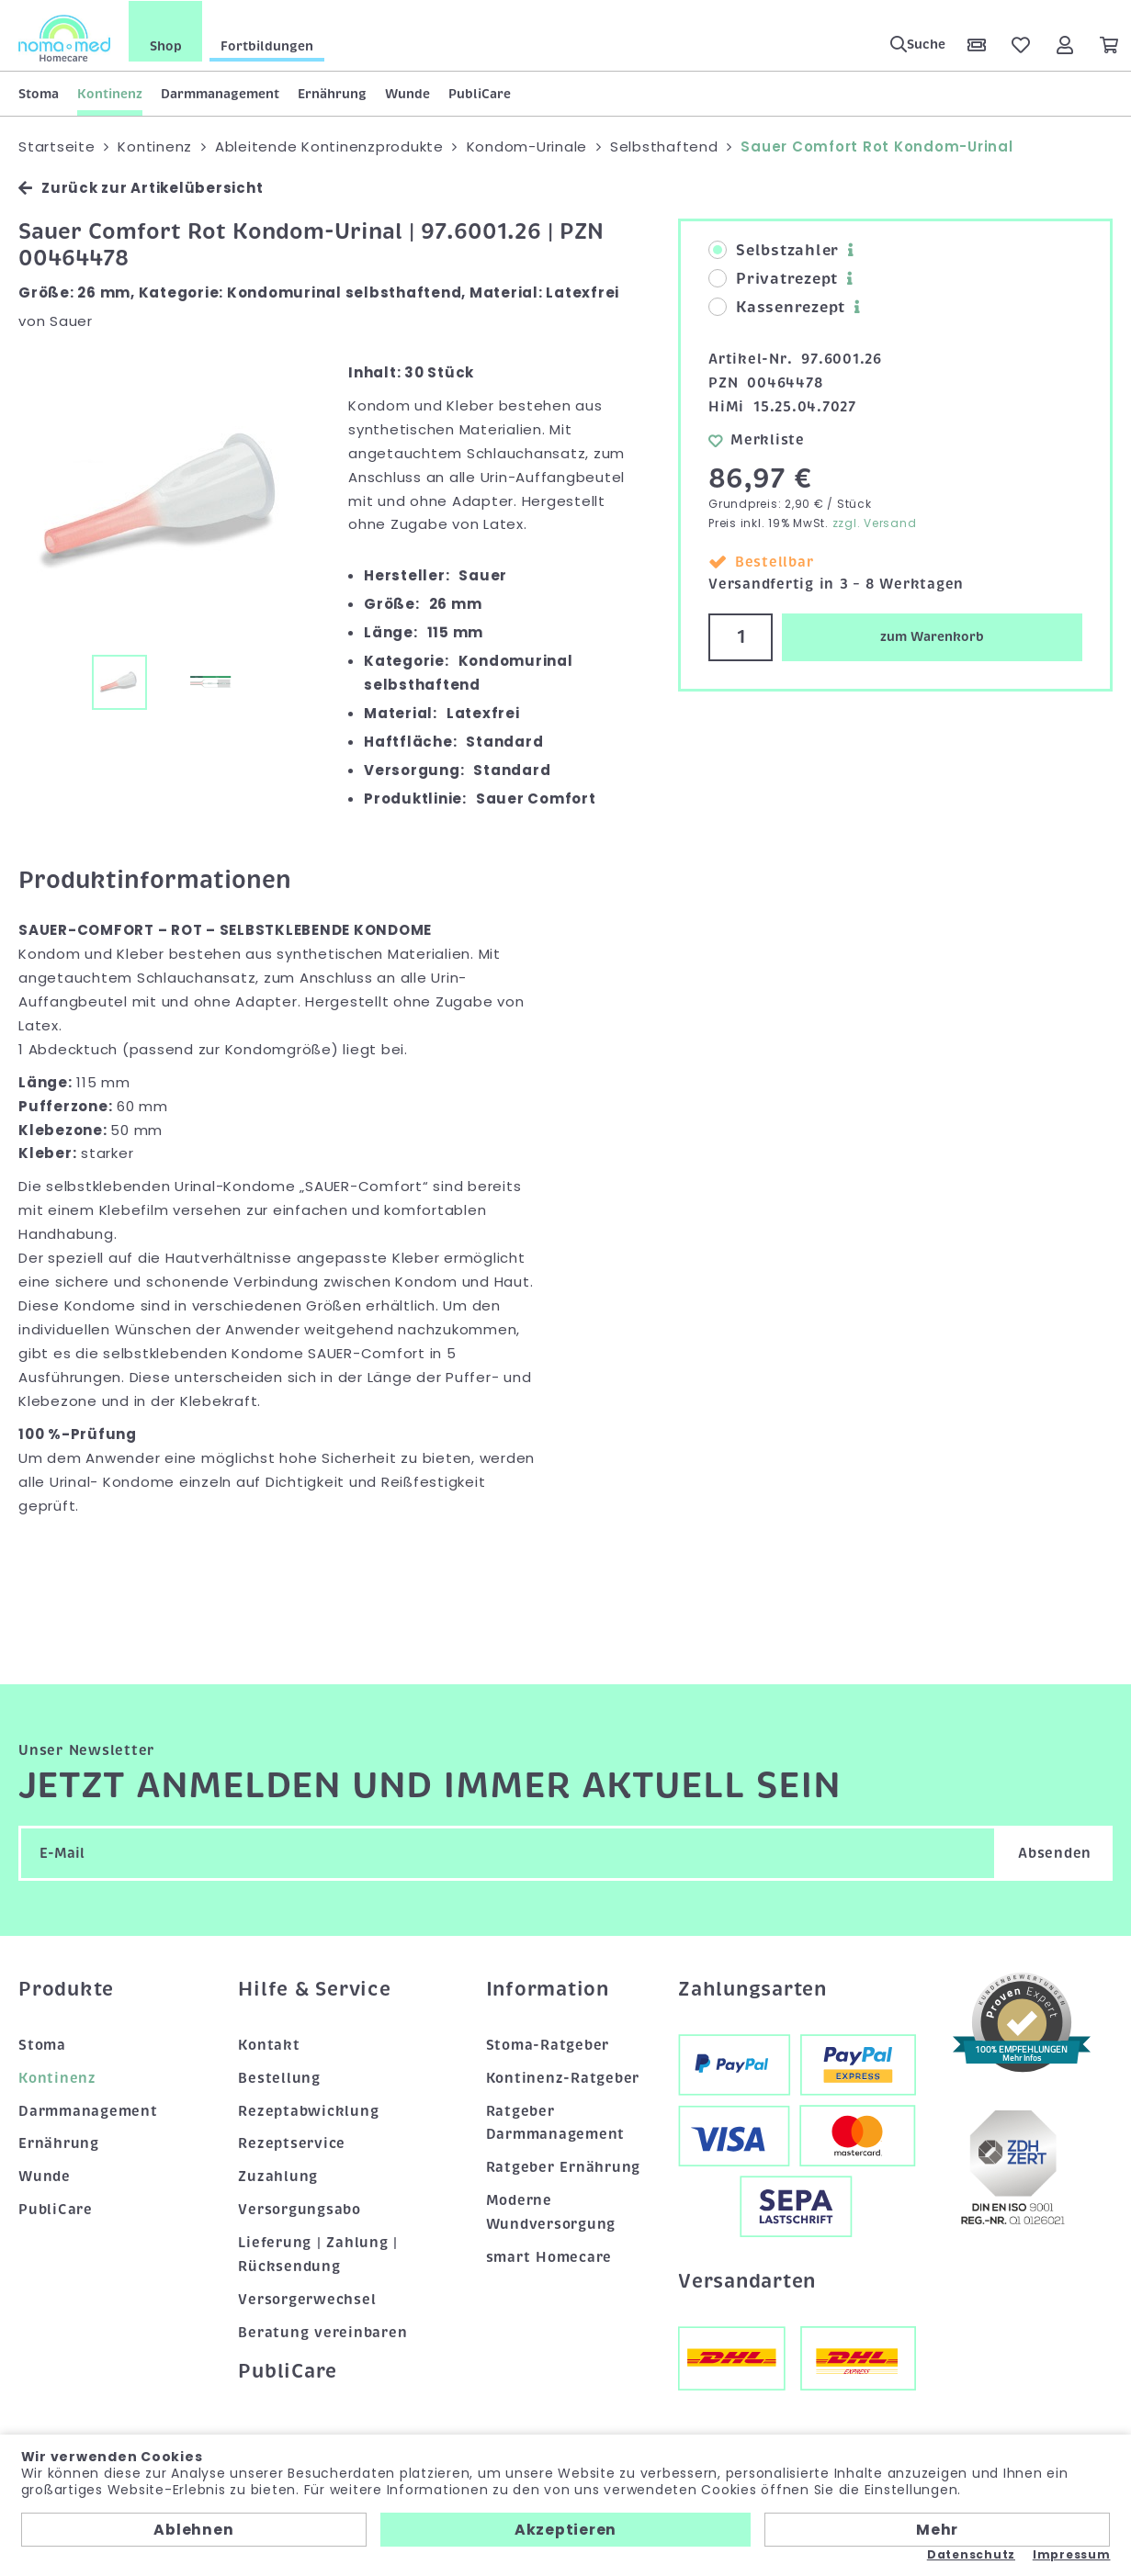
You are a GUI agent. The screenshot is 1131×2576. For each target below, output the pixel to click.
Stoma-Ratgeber (548, 2044)
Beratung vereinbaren (322, 2332)
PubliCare (479, 92)
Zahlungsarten (752, 1989)
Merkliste (756, 439)
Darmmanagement (220, 92)
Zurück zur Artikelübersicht (140, 187)
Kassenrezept (776, 307)
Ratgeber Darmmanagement (556, 2122)
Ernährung (332, 92)
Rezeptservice (291, 2143)
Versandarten (747, 2281)
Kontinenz (109, 92)
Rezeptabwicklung (308, 2110)
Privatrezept (773, 279)
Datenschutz (971, 2555)
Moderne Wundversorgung (551, 2212)
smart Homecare (549, 2257)
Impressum (1072, 2555)
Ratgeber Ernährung (563, 2167)
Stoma (38, 92)
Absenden (1054, 1853)
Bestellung (279, 2077)
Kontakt (269, 2044)
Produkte (66, 1989)
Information (547, 1989)
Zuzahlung (278, 2176)
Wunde (407, 92)
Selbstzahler (773, 251)
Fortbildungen (267, 45)
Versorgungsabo (299, 2209)
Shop (166, 45)
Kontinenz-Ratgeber (563, 2077)
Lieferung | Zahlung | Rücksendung (318, 2254)
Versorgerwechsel (307, 2299)
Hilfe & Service (314, 1989)
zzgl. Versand (874, 522)
